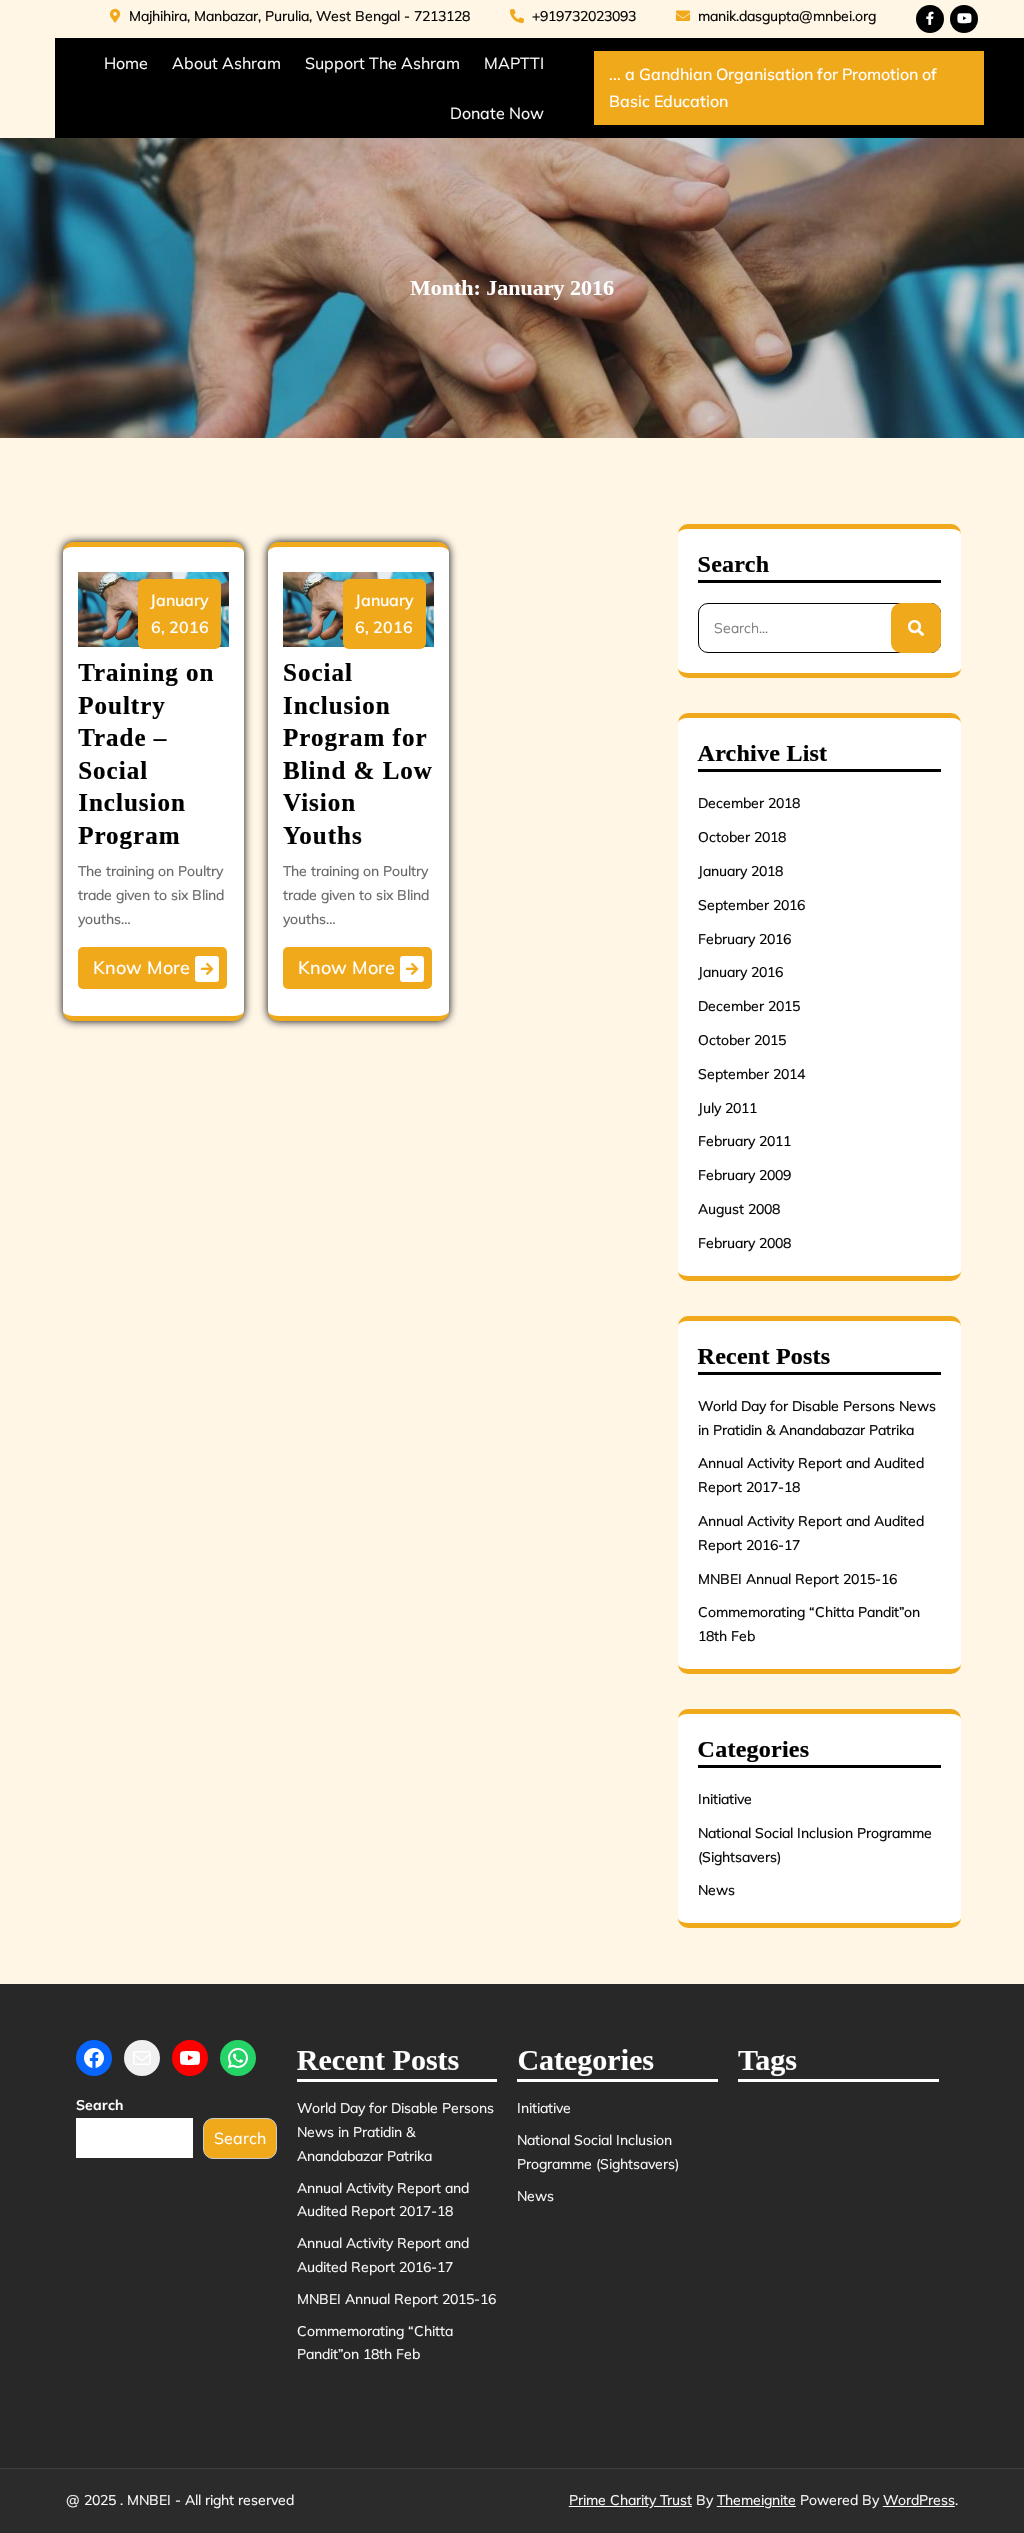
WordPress (919, 2500)
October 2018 (742, 837)
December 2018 (749, 803)
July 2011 (727, 1108)
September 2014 (751, 1074)
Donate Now (497, 113)
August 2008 (739, 1209)
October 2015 (742, 1040)
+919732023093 (573, 16)
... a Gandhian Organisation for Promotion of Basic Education (773, 87)
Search (99, 2105)
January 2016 (740, 972)
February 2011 (744, 1141)
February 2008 (744, 1243)
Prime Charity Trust (630, 2500)
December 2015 (749, 1006)
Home (126, 63)
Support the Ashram (382, 63)
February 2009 (744, 1175)
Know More (156, 969)
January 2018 (740, 871)
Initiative (725, 1799)
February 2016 (744, 939)
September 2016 (751, 905)
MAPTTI (514, 63)
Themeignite (756, 2500)
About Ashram (226, 63)
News (716, 1890)
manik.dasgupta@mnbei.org (776, 16)
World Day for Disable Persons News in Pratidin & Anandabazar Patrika (395, 2132)
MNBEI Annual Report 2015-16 (797, 1579)
